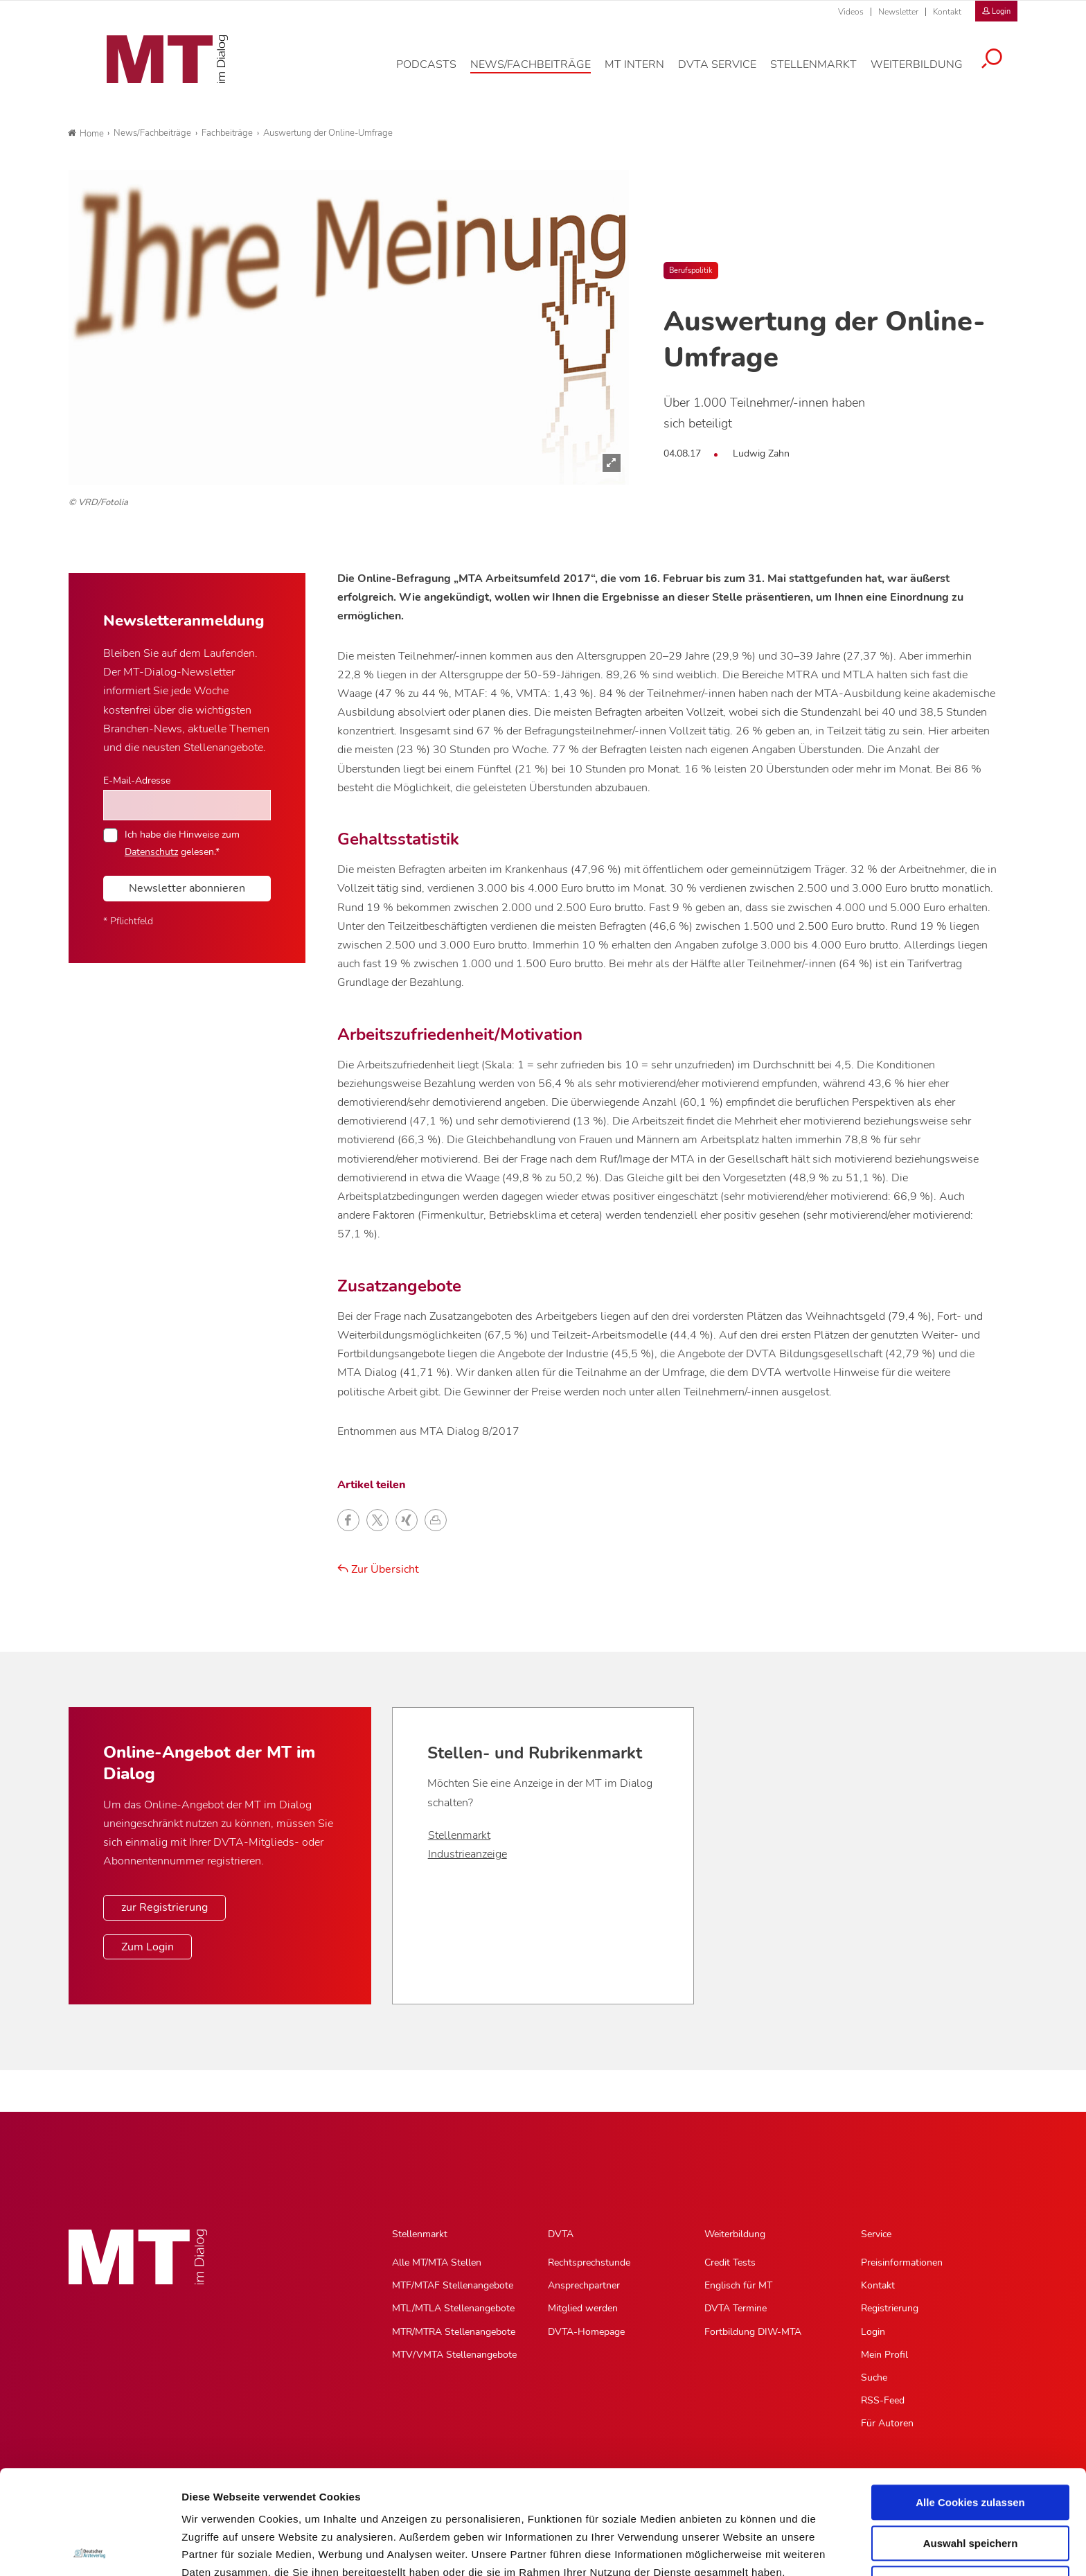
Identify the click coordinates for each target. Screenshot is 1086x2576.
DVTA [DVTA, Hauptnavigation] (560, 2234)
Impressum (286, 2503)
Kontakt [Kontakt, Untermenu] (878, 2285)
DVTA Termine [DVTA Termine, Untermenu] (735, 2308)
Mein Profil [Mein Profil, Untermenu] (884, 2354)
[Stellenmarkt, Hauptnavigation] (824, 72)
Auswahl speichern (970, 2439)
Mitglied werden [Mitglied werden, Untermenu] (583, 2308)
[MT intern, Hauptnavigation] (645, 72)
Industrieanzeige (467, 1854)
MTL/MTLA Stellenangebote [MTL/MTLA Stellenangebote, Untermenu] (453, 2308)
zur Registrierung (164, 1907)
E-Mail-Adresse (136, 780)
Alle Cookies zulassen (970, 2398)
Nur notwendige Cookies (970, 2479)
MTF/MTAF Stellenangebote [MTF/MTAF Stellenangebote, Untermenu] (452, 2285)
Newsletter (898, 12)
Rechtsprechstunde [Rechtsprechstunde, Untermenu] (589, 2262)
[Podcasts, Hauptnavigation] (437, 72)
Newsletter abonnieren (187, 888)
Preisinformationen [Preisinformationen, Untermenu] (902, 2262)
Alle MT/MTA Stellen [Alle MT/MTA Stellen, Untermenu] (436, 2262)
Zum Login (147, 1947)
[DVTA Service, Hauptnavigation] (727, 72)
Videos (851, 12)
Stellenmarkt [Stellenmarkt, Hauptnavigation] (419, 2234)
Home (86, 133)
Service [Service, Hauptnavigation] (876, 2234)
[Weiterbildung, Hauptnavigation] (927, 72)
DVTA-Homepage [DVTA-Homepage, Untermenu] (586, 2331)
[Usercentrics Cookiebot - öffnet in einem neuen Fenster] (89, 2549)
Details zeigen (737, 2549)
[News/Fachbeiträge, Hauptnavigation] (541, 72)
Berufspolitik (691, 270)
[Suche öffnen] (1002, 67)
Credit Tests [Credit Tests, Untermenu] (730, 2262)
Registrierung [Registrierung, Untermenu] (889, 2308)
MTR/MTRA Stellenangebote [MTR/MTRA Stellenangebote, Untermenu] (453, 2331)
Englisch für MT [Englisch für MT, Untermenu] (738, 2285)
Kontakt (947, 12)
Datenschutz (214, 2503)
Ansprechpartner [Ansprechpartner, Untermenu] (584, 2285)
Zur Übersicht (378, 1569)
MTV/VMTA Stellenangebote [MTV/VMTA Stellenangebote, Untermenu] (454, 2354)
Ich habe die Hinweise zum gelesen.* (182, 842)
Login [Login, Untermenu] (873, 2331)
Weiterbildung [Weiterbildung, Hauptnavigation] (734, 2234)
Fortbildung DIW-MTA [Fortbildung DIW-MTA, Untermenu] (752, 2331)
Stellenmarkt (459, 1835)
